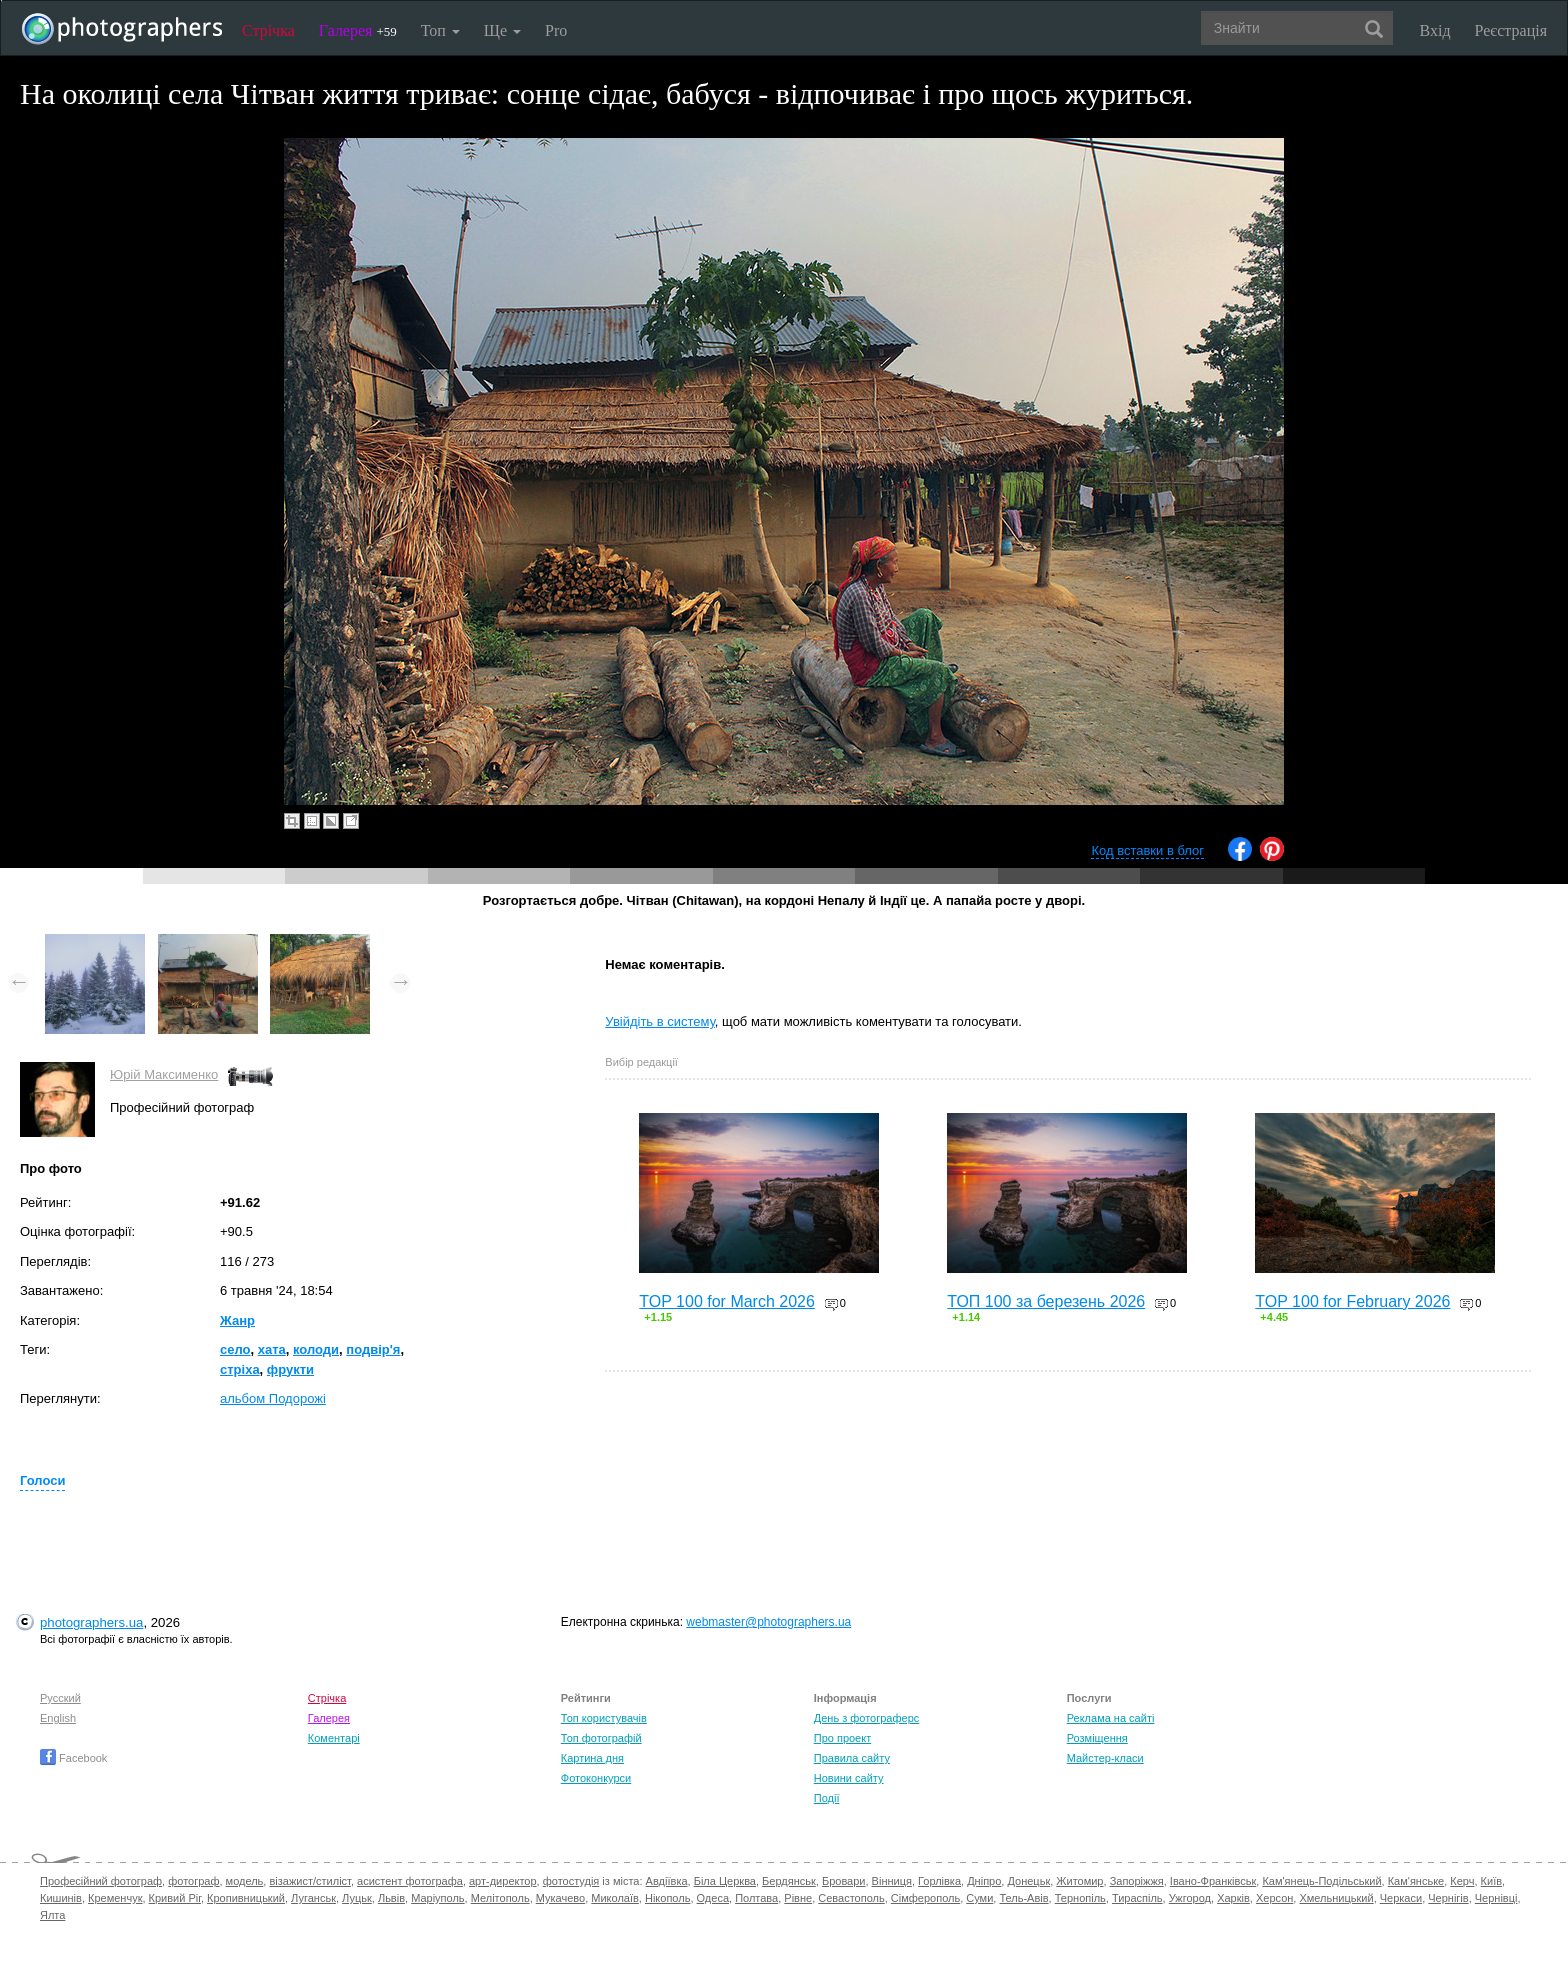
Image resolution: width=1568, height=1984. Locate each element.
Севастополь (851, 1898)
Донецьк (1028, 1881)
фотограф (193, 1881)
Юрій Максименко (164, 1074)
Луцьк (357, 1898)
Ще (502, 30)
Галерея (358, 30)
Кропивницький (246, 1898)
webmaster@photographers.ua (768, 1622)
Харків (1233, 1898)
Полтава (756, 1898)
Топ (440, 30)
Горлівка (939, 1881)
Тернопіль (1080, 1898)
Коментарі (334, 1738)
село (235, 1349)
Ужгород (1190, 1898)
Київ (1491, 1881)
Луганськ (313, 1898)
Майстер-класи (1105, 1758)
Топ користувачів (604, 1718)
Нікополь (667, 1898)
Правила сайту (852, 1758)
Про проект (842, 1738)
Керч (1462, 1881)
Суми (979, 1898)
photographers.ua (91, 1622)
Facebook (73, 1758)
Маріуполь (437, 1898)
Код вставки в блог (1147, 850)
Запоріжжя (1137, 1881)
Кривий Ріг (175, 1898)
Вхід (1435, 30)
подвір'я (373, 1349)
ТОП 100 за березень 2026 (1046, 1301)
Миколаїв (615, 1898)
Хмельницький (1336, 1898)
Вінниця (892, 1881)
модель (245, 1881)
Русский (60, 1698)
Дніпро (984, 1881)
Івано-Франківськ (1213, 1881)
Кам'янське (1416, 1881)
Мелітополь (500, 1898)
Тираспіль (1137, 1898)
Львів (391, 1898)
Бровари (844, 1881)
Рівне (798, 1898)
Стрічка (268, 30)
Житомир (1079, 1881)
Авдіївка (667, 1881)
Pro (556, 30)
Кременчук (115, 1898)
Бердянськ (789, 1881)
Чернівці (1496, 1898)
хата (272, 1349)
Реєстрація (1511, 30)
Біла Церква (725, 1881)
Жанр (237, 1320)
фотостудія (571, 1881)
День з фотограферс (867, 1718)
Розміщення (1097, 1738)
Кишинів (61, 1898)
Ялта (52, 1915)
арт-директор (503, 1881)
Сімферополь (925, 1898)
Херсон (1274, 1898)
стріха (240, 1369)
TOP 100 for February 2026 (1352, 1301)
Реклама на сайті (1111, 1718)
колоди (316, 1349)
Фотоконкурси (596, 1778)
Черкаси (1401, 1898)
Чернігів (1448, 1898)
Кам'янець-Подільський (1321, 1881)
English (58, 1718)
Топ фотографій (601, 1738)
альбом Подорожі (273, 1398)
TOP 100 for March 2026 (727, 1301)
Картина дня (592, 1758)
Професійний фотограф (101, 1881)
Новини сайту (849, 1778)
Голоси (42, 1480)
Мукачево (560, 1898)
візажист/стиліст (309, 1881)
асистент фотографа (410, 1881)
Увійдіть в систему (660, 1021)
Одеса (713, 1898)
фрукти (290, 1369)
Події (827, 1798)
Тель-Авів (1023, 1898)
